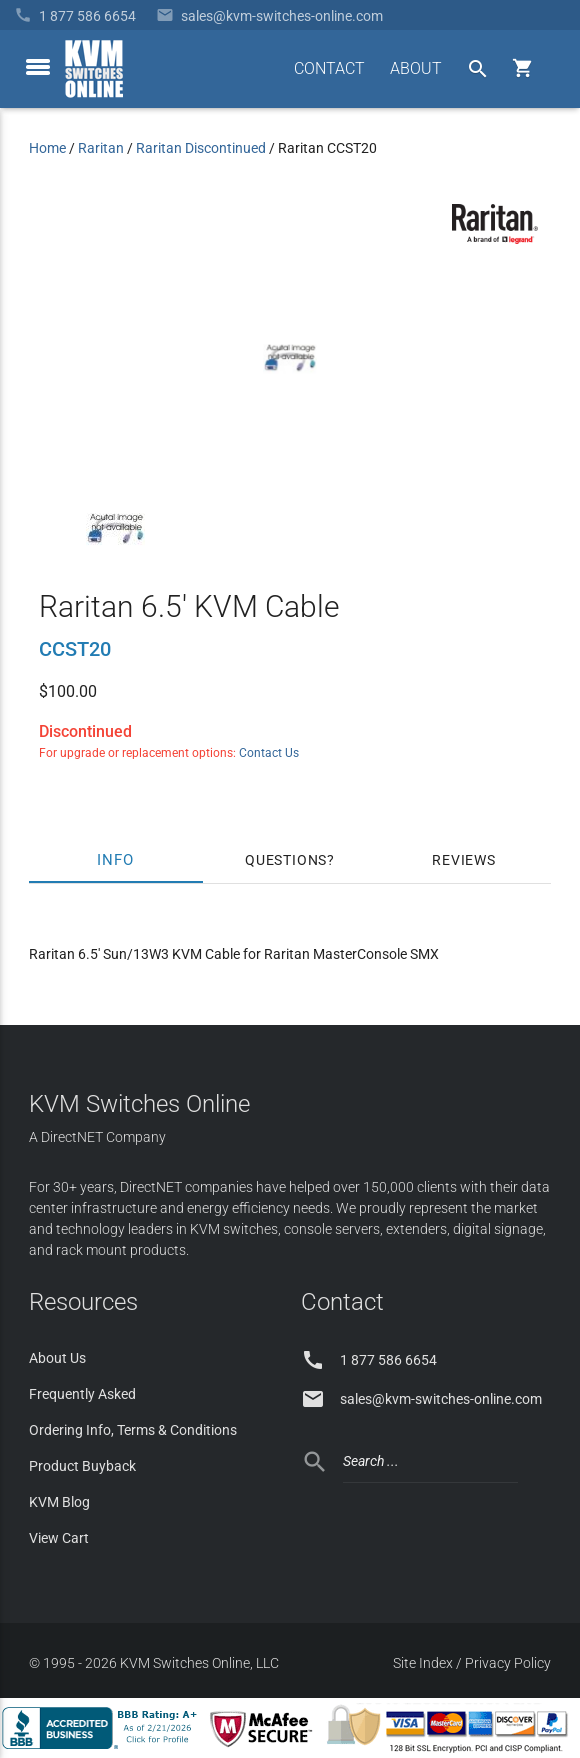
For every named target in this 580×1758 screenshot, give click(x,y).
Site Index (423, 1663)
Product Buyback (82, 1466)
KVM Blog (59, 1502)
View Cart (59, 1538)
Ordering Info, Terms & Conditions (133, 1430)
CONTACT (329, 68)
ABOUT (416, 68)
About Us (57, 1358)
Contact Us (269, 753)
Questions (286, 860)
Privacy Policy (508, 1663)
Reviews (464, 860)
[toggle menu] (38, 67)
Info (116, 860)
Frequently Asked (82, 1394)
